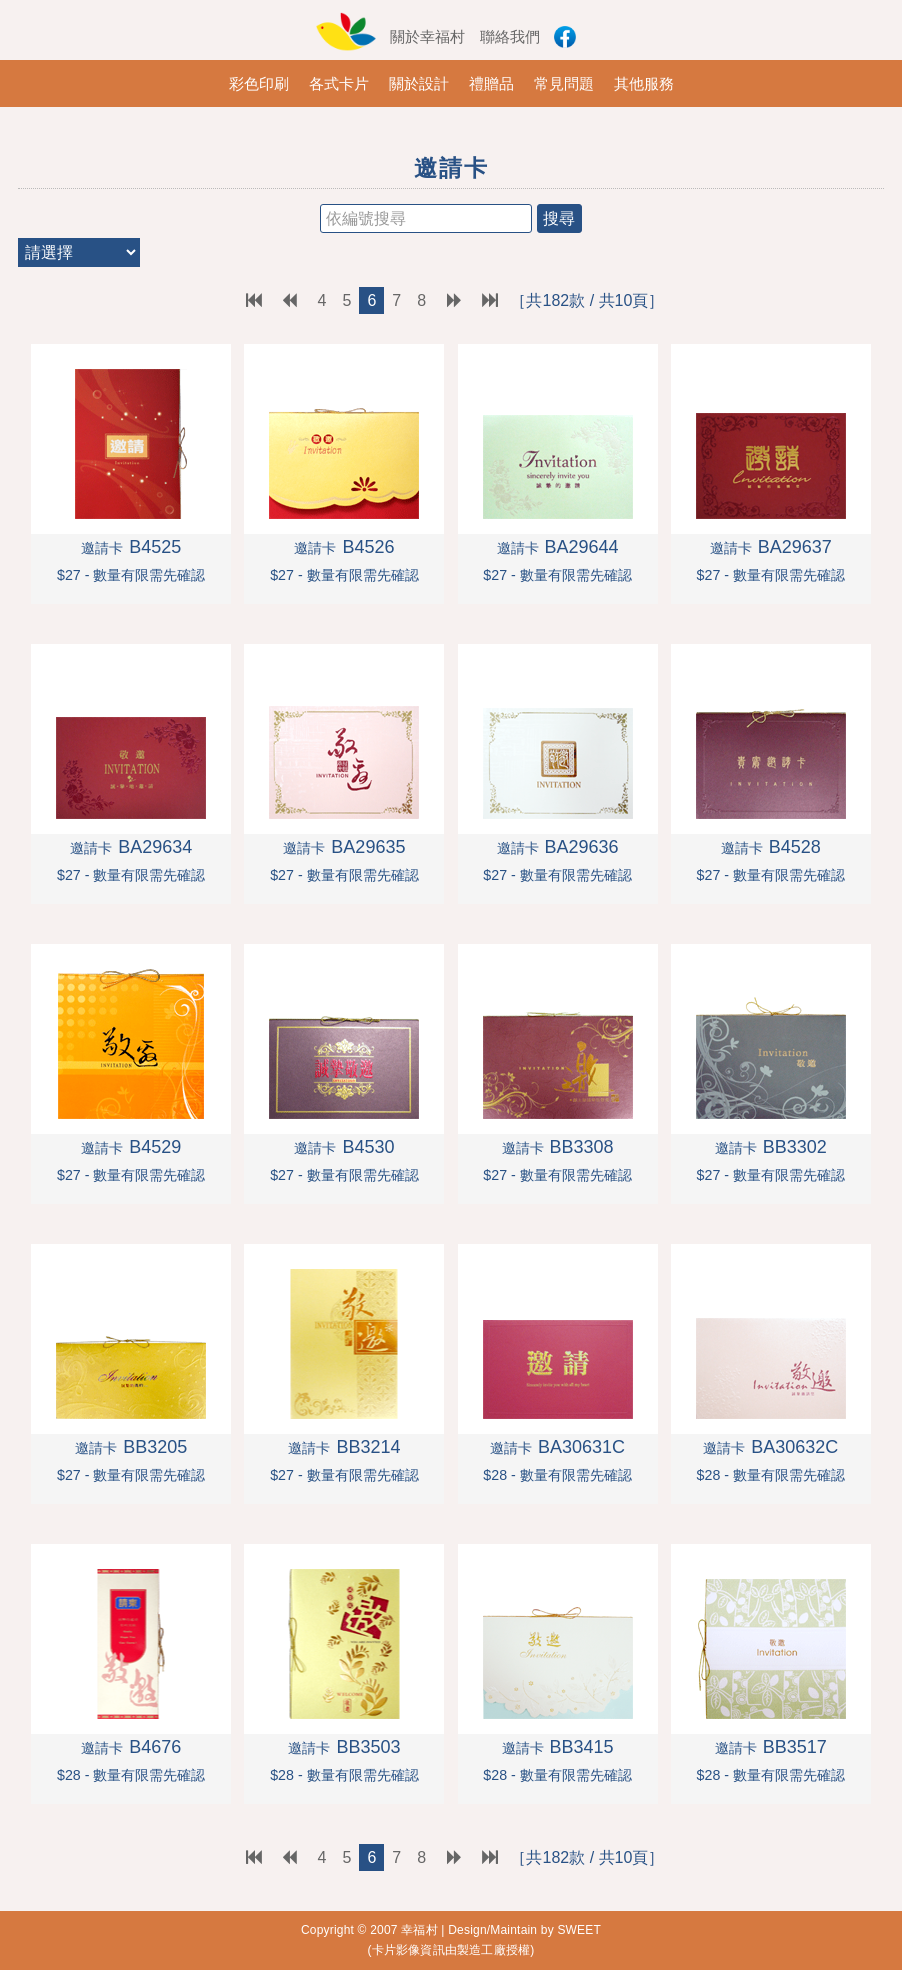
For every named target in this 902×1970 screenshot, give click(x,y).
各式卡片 (339, 83)
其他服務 (644, 83)
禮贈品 (491, 83)
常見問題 (564, 83)
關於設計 (419, 83)
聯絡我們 (510, 36)
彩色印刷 (259, 83)
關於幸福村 (427, 36)
